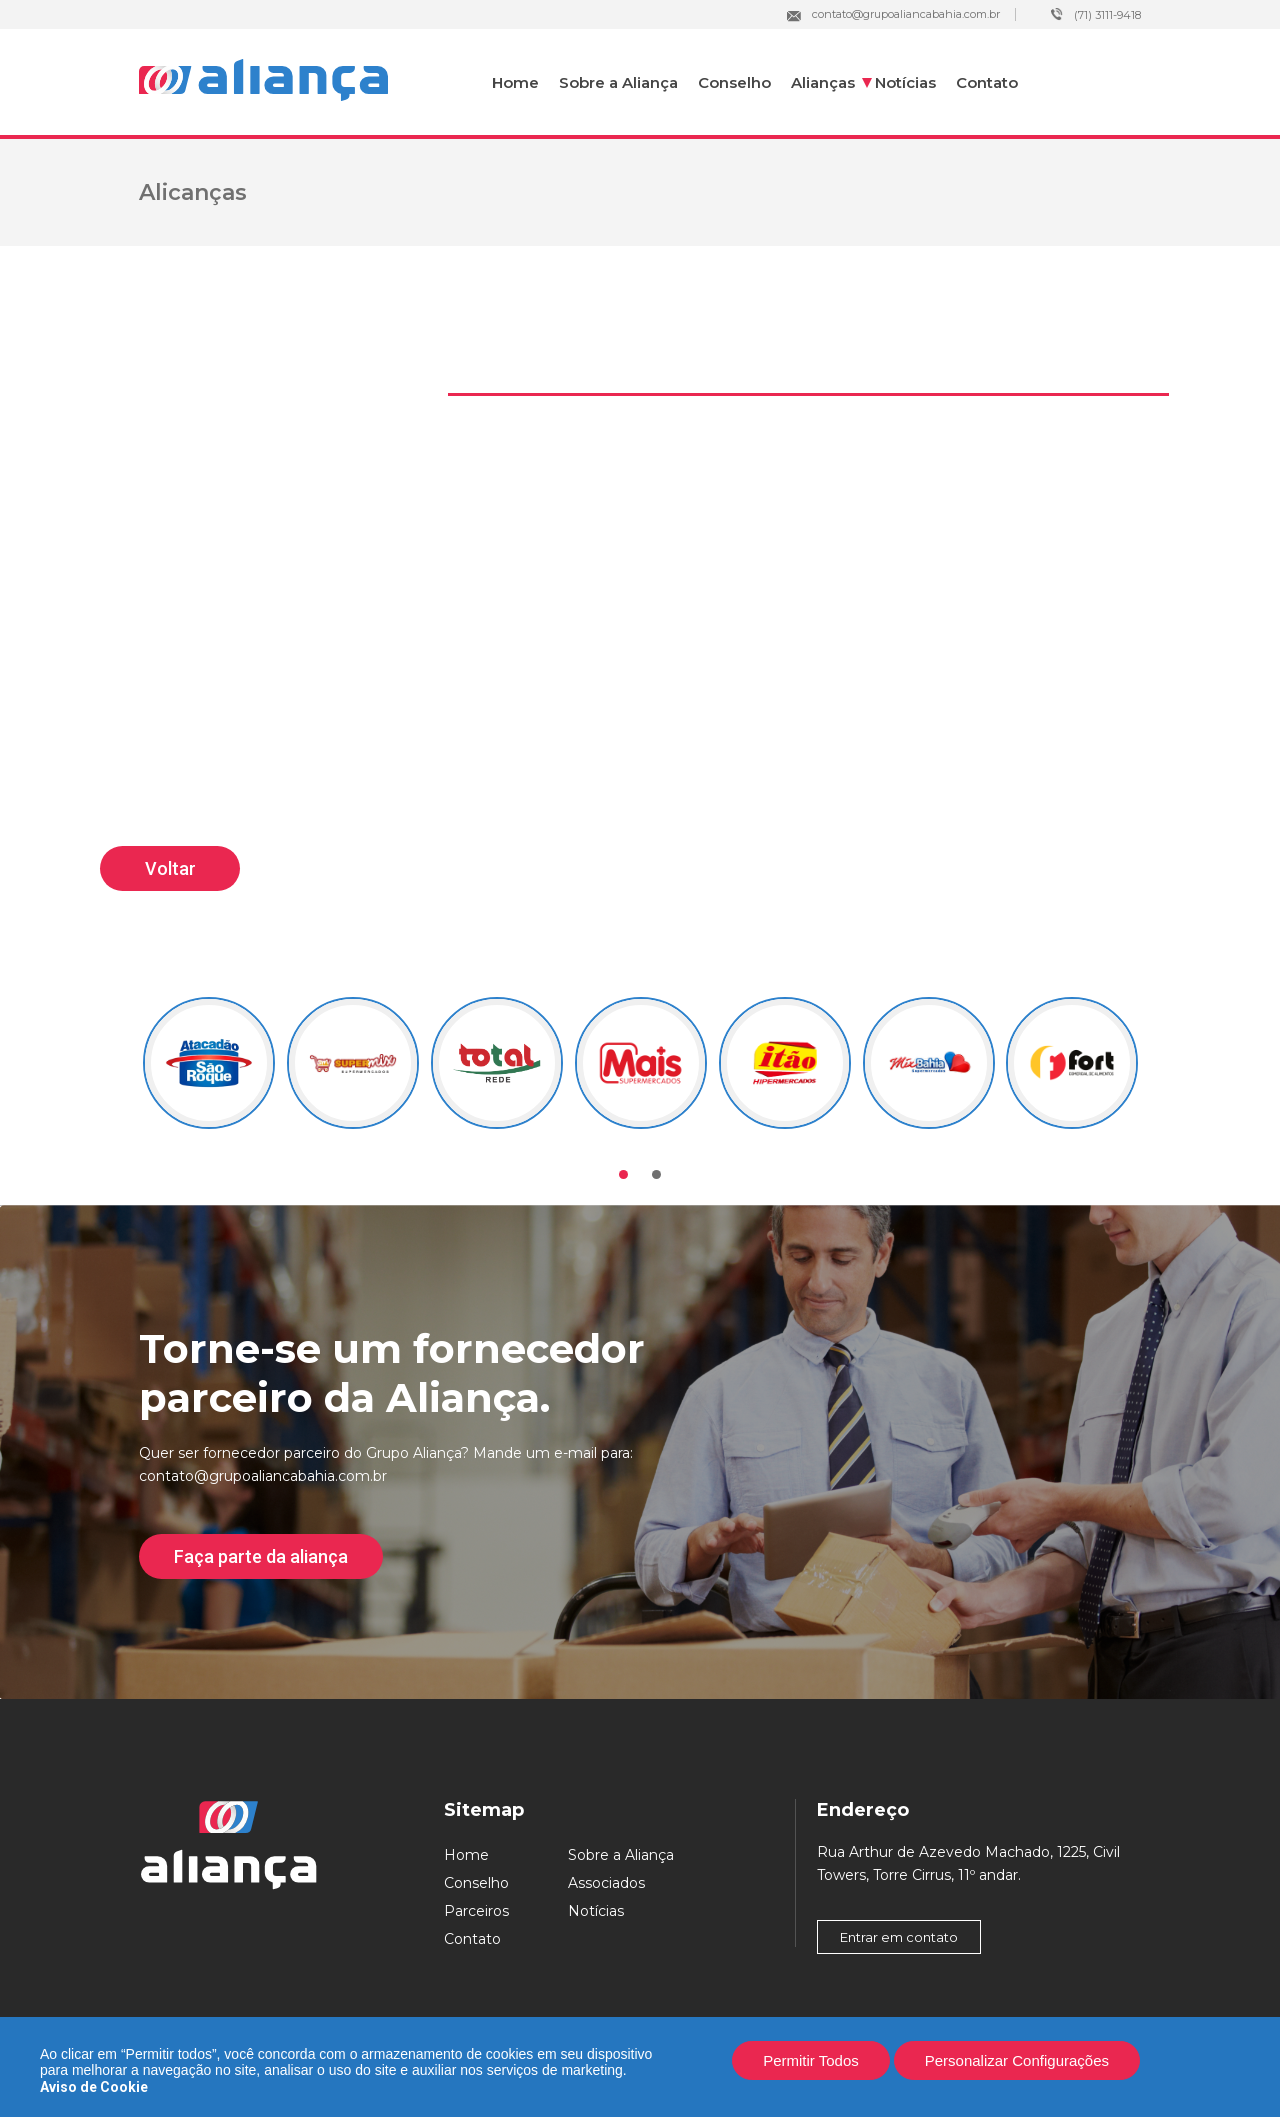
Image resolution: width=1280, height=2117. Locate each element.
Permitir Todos (811, 2060)
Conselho (734, 82)
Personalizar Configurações (1017, 2060)
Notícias (905, 82)
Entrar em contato (899, 1937)
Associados (606, 1883)
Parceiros (476, 1911)
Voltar (170, 868)
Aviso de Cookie (94, 2087)
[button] (623, 1174)
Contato (987, 82)
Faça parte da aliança (261, 1556)
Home (515, 82)
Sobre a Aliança (618, 82)
